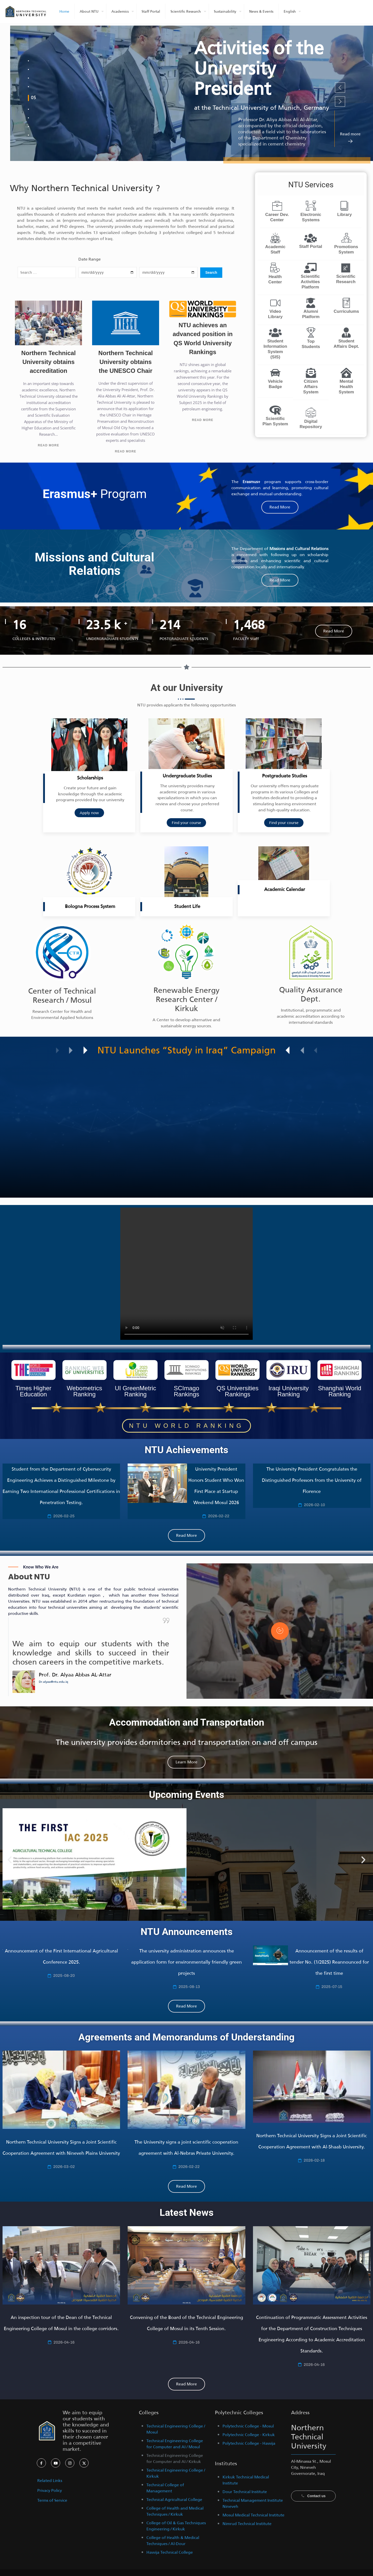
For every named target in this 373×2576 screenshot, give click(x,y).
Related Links (49, 2483)
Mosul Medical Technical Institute (253, 2517)
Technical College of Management (165, 2490)
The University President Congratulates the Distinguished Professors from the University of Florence (312, 1482)
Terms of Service (52, 2502)
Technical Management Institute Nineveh (253, 2505)
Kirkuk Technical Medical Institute (246, 2482)
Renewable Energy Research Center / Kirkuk (186, 1001)
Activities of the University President (259, 68)
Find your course (186, 824)
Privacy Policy (49, 2493)
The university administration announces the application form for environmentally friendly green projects (186, 1964)
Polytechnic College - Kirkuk (249, 2437)
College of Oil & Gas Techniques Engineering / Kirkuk (176, 2528)
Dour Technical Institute (245, 2494)
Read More (48, 446)
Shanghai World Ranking (339, 1392)
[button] (340, 87)
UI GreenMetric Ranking (135, 1392)
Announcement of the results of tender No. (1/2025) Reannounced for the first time (329, 1964)
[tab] (28, 60)
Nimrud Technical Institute (247, 2526)
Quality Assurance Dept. (311, 996)
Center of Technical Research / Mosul (62, 997)
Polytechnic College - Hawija (249, 2445)
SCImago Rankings (186, 1392)
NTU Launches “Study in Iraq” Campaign (186, 1052)
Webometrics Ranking (84, 1392)
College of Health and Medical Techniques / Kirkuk (175, 2513)
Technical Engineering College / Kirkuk (175, 2475)
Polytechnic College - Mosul (248, 2428)
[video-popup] (280, 1633)
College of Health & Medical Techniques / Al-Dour (172, 2543)
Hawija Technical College (169, 2554)
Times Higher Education (33, 1392)
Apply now (89, 814)
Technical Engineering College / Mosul (175, 2431)
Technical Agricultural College (174, 2502)
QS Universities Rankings (237, 1392)
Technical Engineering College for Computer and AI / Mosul (174, 2446)
